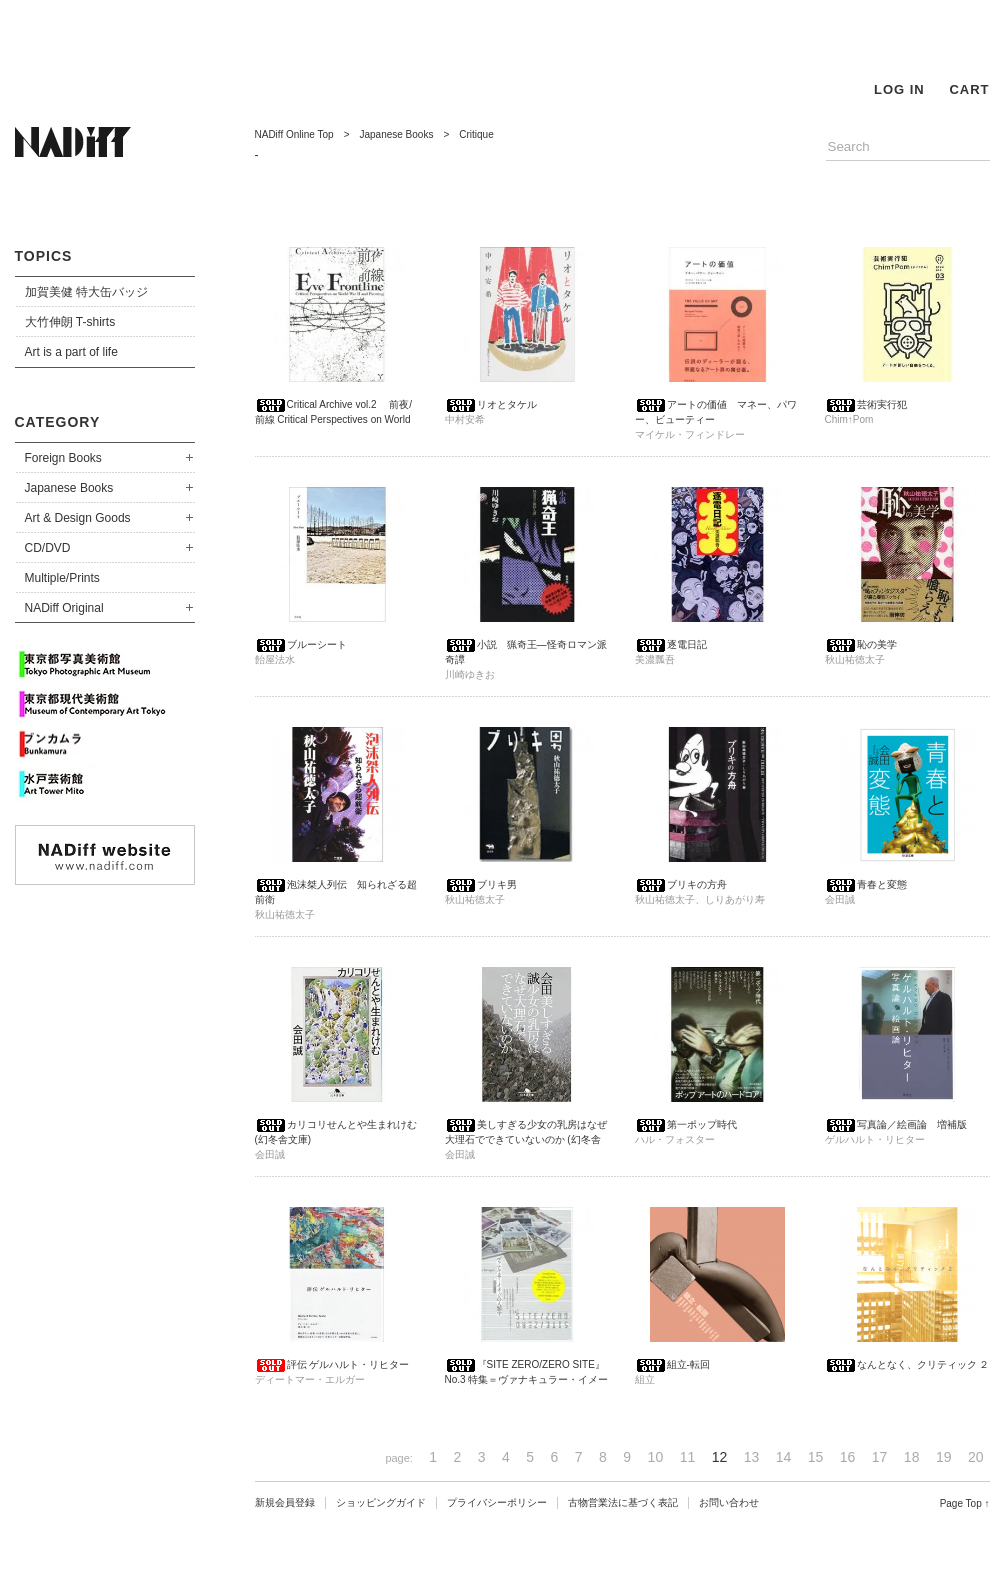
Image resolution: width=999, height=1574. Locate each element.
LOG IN (899, 89)
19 (944, 1457)
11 (688, 1457)
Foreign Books (63, 458)
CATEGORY (58, 422)
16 (848, 1457)
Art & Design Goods (78, 518)
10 (656, 1457)
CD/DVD (48, 548)
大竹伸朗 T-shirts (70, 322)
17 (880, 1457)
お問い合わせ (729, 1502)
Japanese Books (69, 488)
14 (784, 1457)
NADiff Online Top (294, 134)
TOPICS (44, 256)
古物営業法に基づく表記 (623, 1502)
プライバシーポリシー (497, 1502)
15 (816, 1457)
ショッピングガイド (381, 1502)
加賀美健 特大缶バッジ (86, 292)
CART (969, 89)
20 (976, 1457)
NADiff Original (64, 608)
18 (912, 1457)
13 (752, 1457)
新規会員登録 (285, 1502)
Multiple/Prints (62, 578)
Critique (476, 134)
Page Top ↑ (965, 1503)
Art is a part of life (71, 352)
